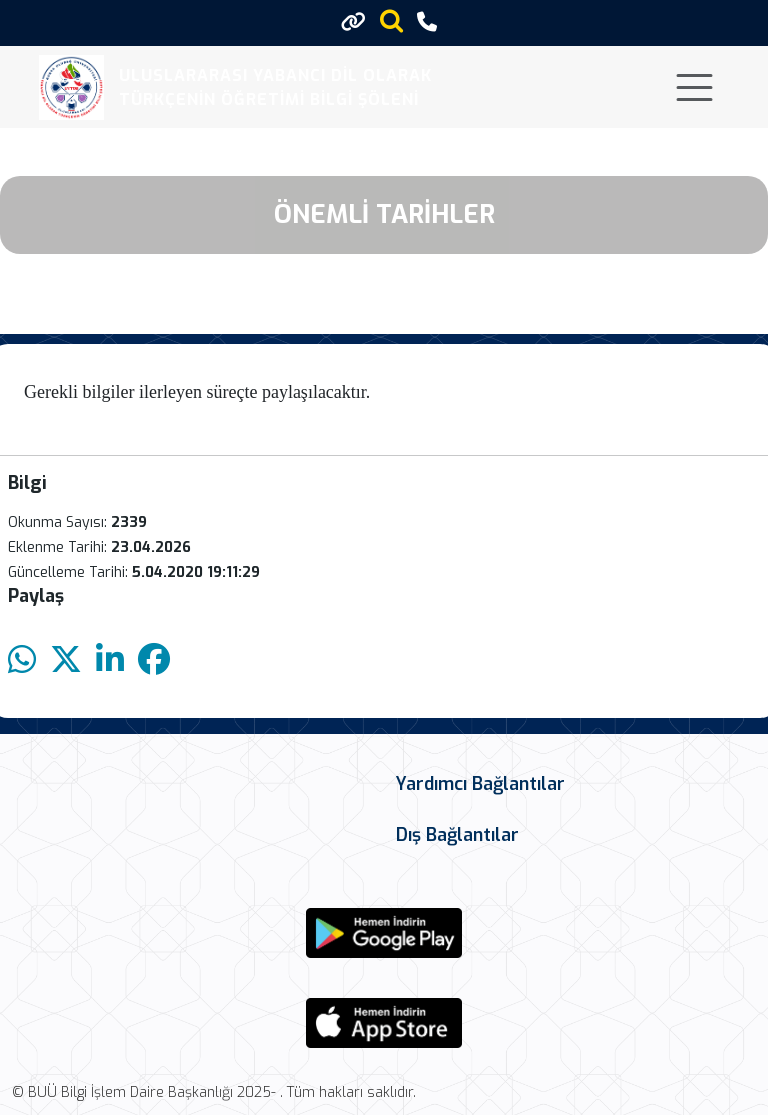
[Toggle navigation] (694, 87)
